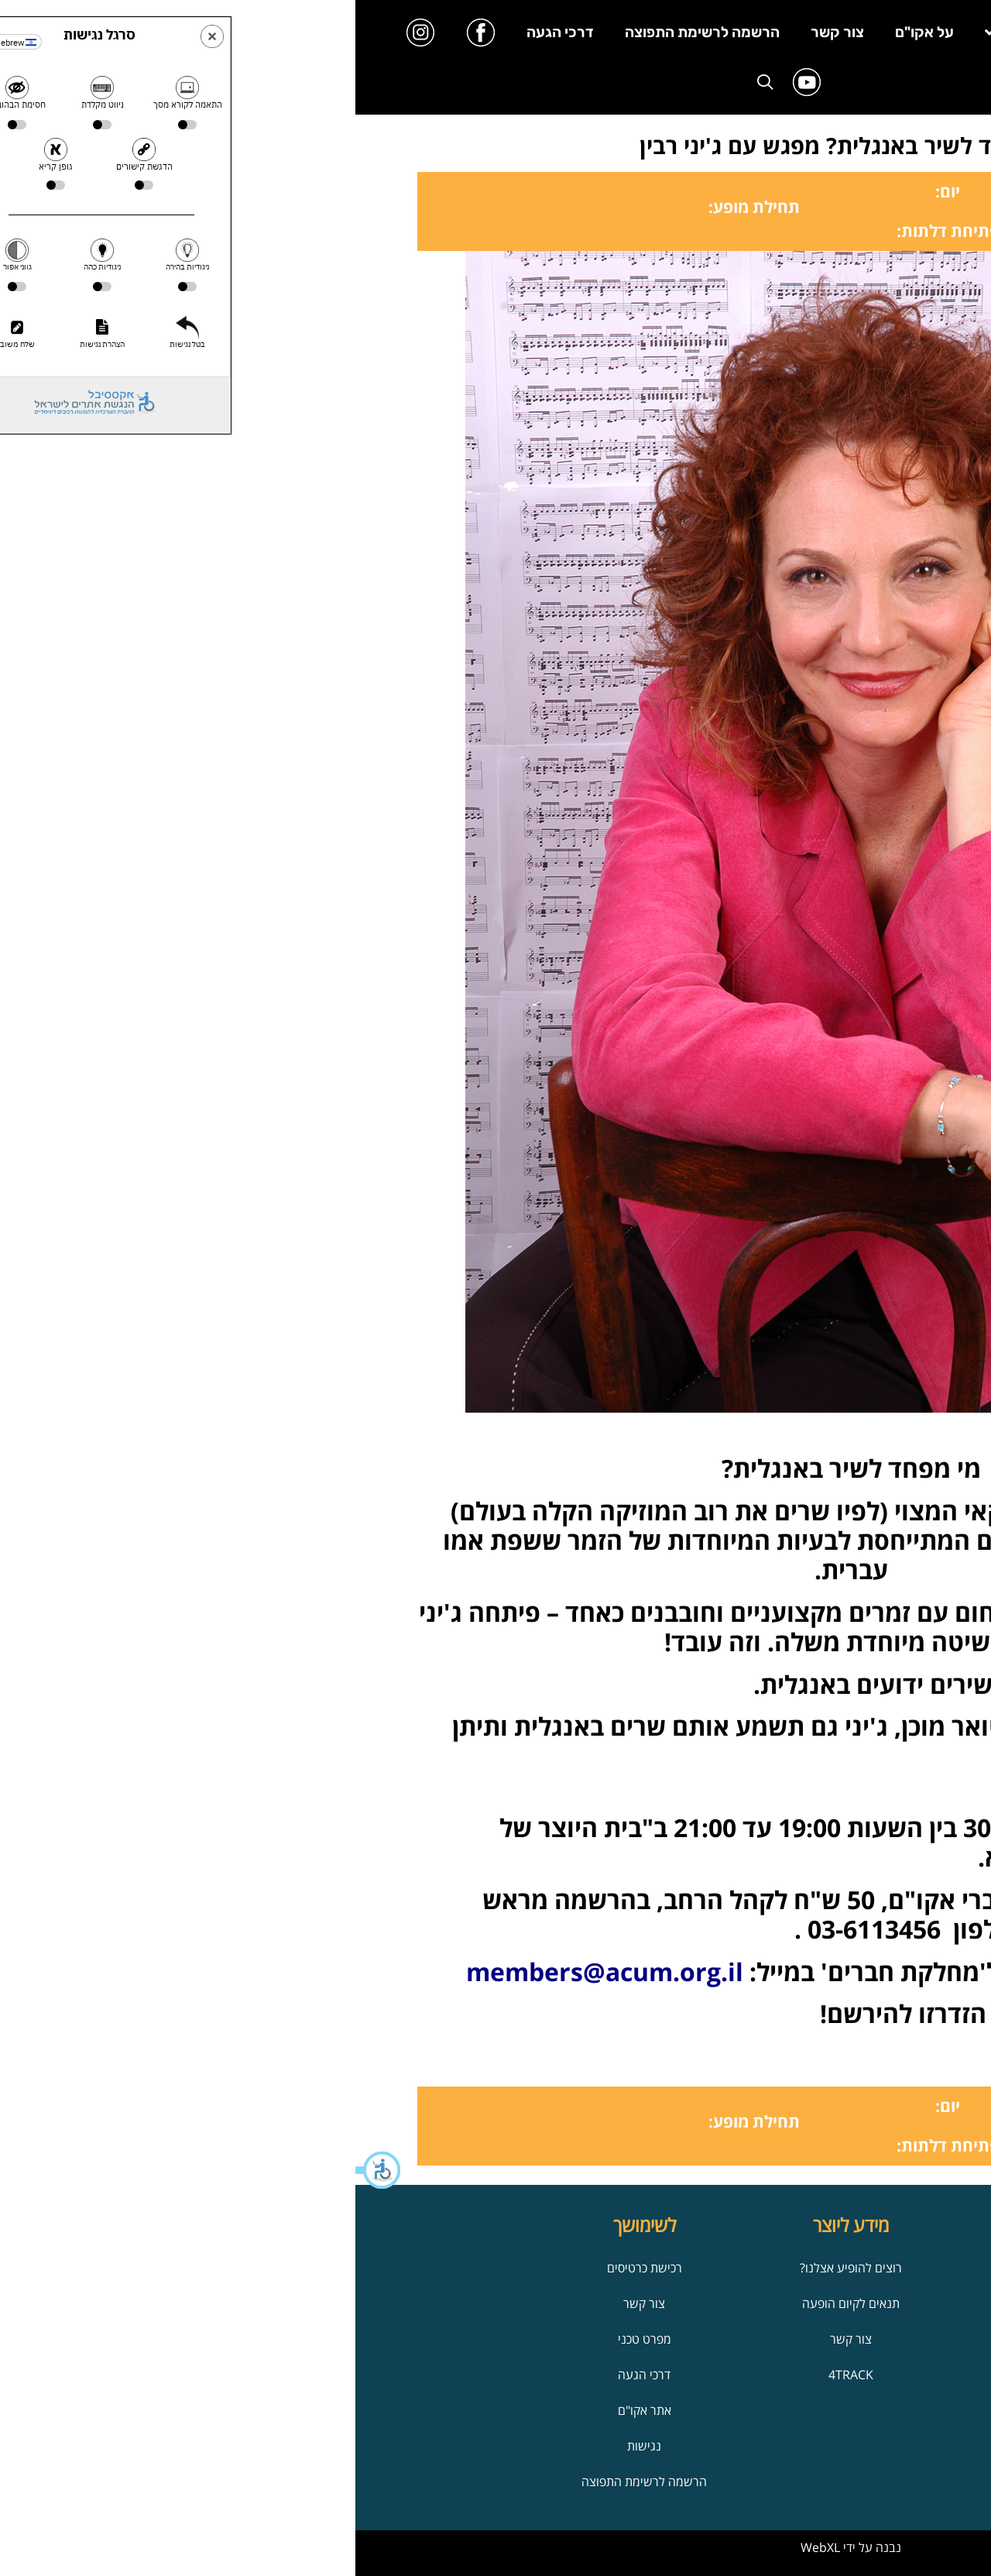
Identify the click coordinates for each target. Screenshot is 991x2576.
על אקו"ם (569, 32)
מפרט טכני (289, 2339)
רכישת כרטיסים (289, 2267)
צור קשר (482, 32)
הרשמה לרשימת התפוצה (346, 32)
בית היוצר (783, 32)
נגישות (289, 2445)
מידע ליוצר (671, 32)
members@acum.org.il (249, 1971)
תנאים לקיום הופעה (495, 2303)
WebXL (465, 2547)
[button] (23, 2170)
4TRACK (495, 2374)
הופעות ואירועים (702, 2374)
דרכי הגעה (204, 32)
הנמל (701, 2303)
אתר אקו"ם (289, 2410)
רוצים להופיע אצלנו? (495, 2267)
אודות (701, 2267)
